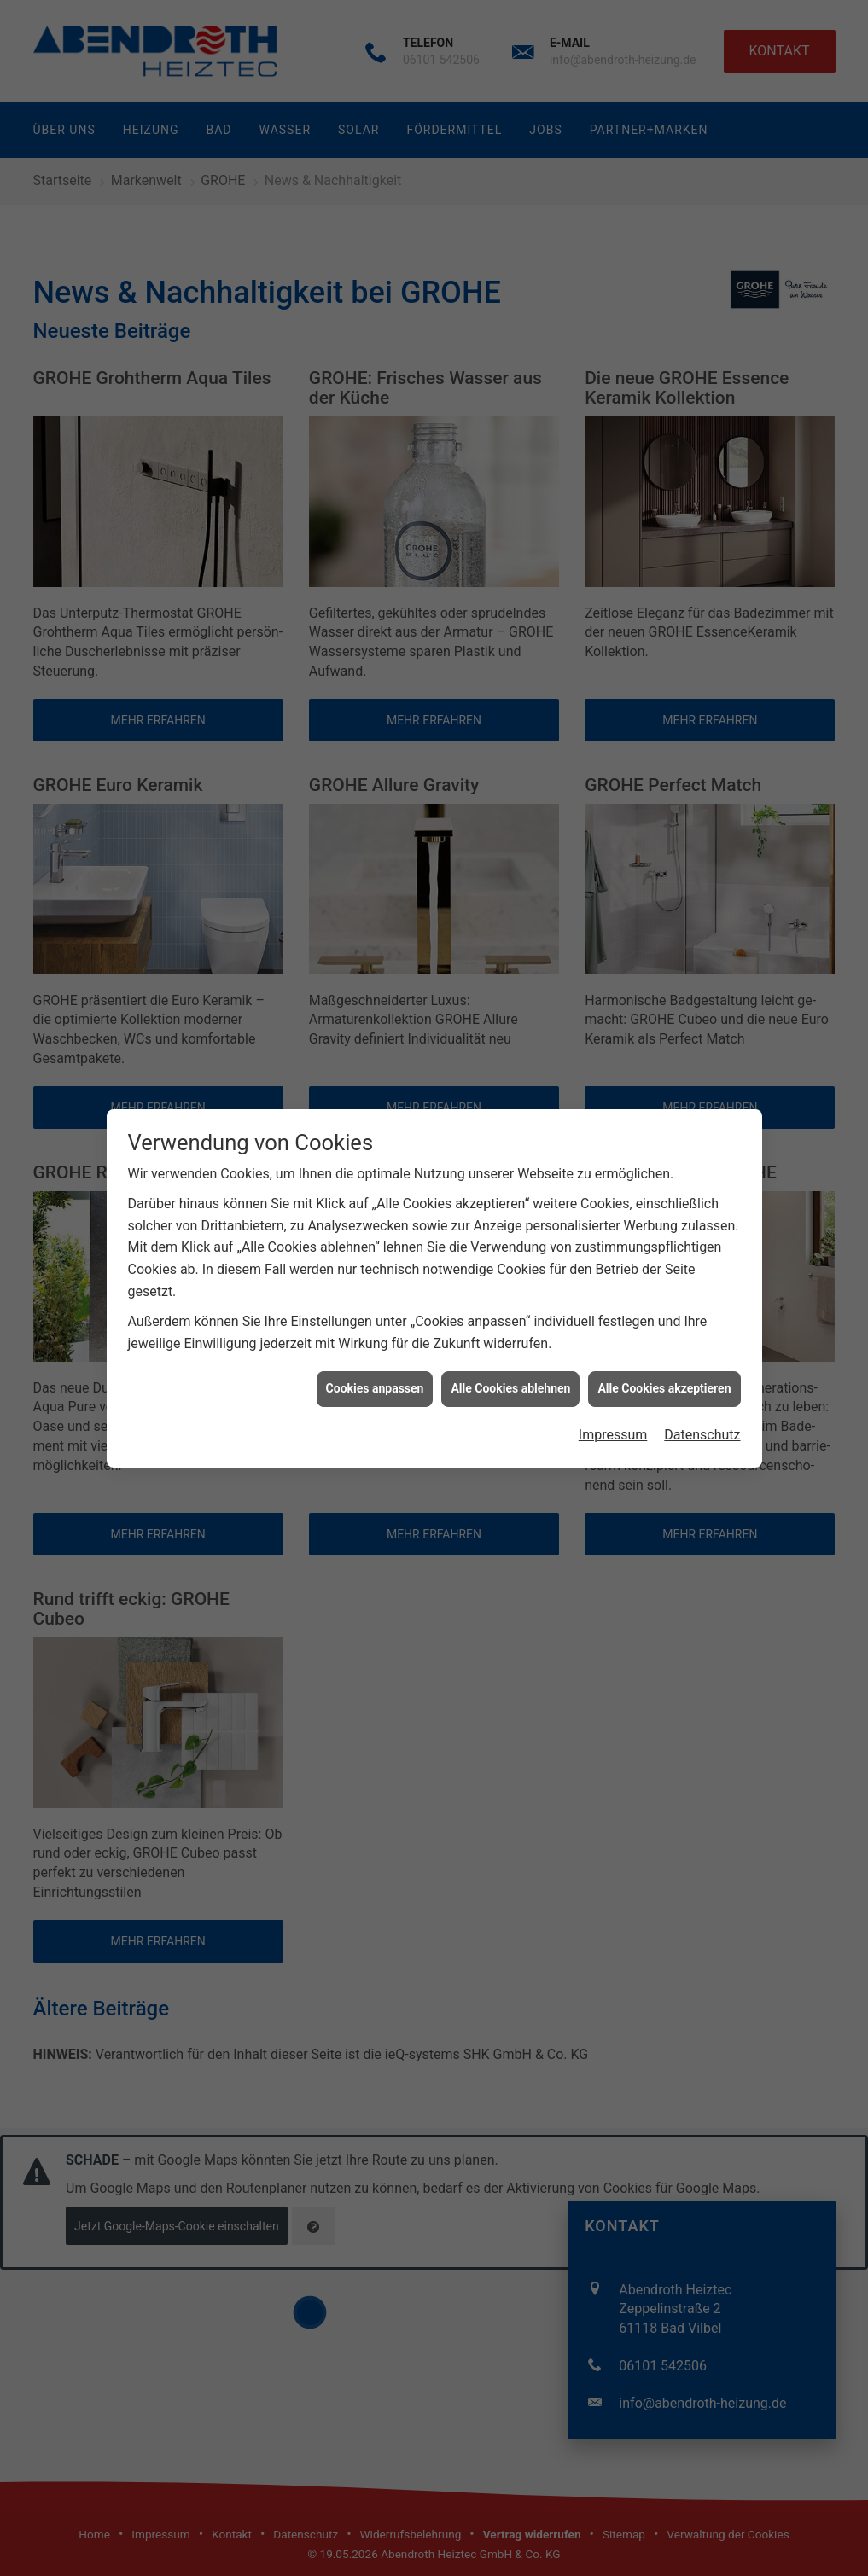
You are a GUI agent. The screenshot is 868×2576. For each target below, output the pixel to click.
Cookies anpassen (375, 1380)
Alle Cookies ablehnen (510, 1380)
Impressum (613, 1426)
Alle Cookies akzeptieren (664, 1380)
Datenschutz (702, 1426)
